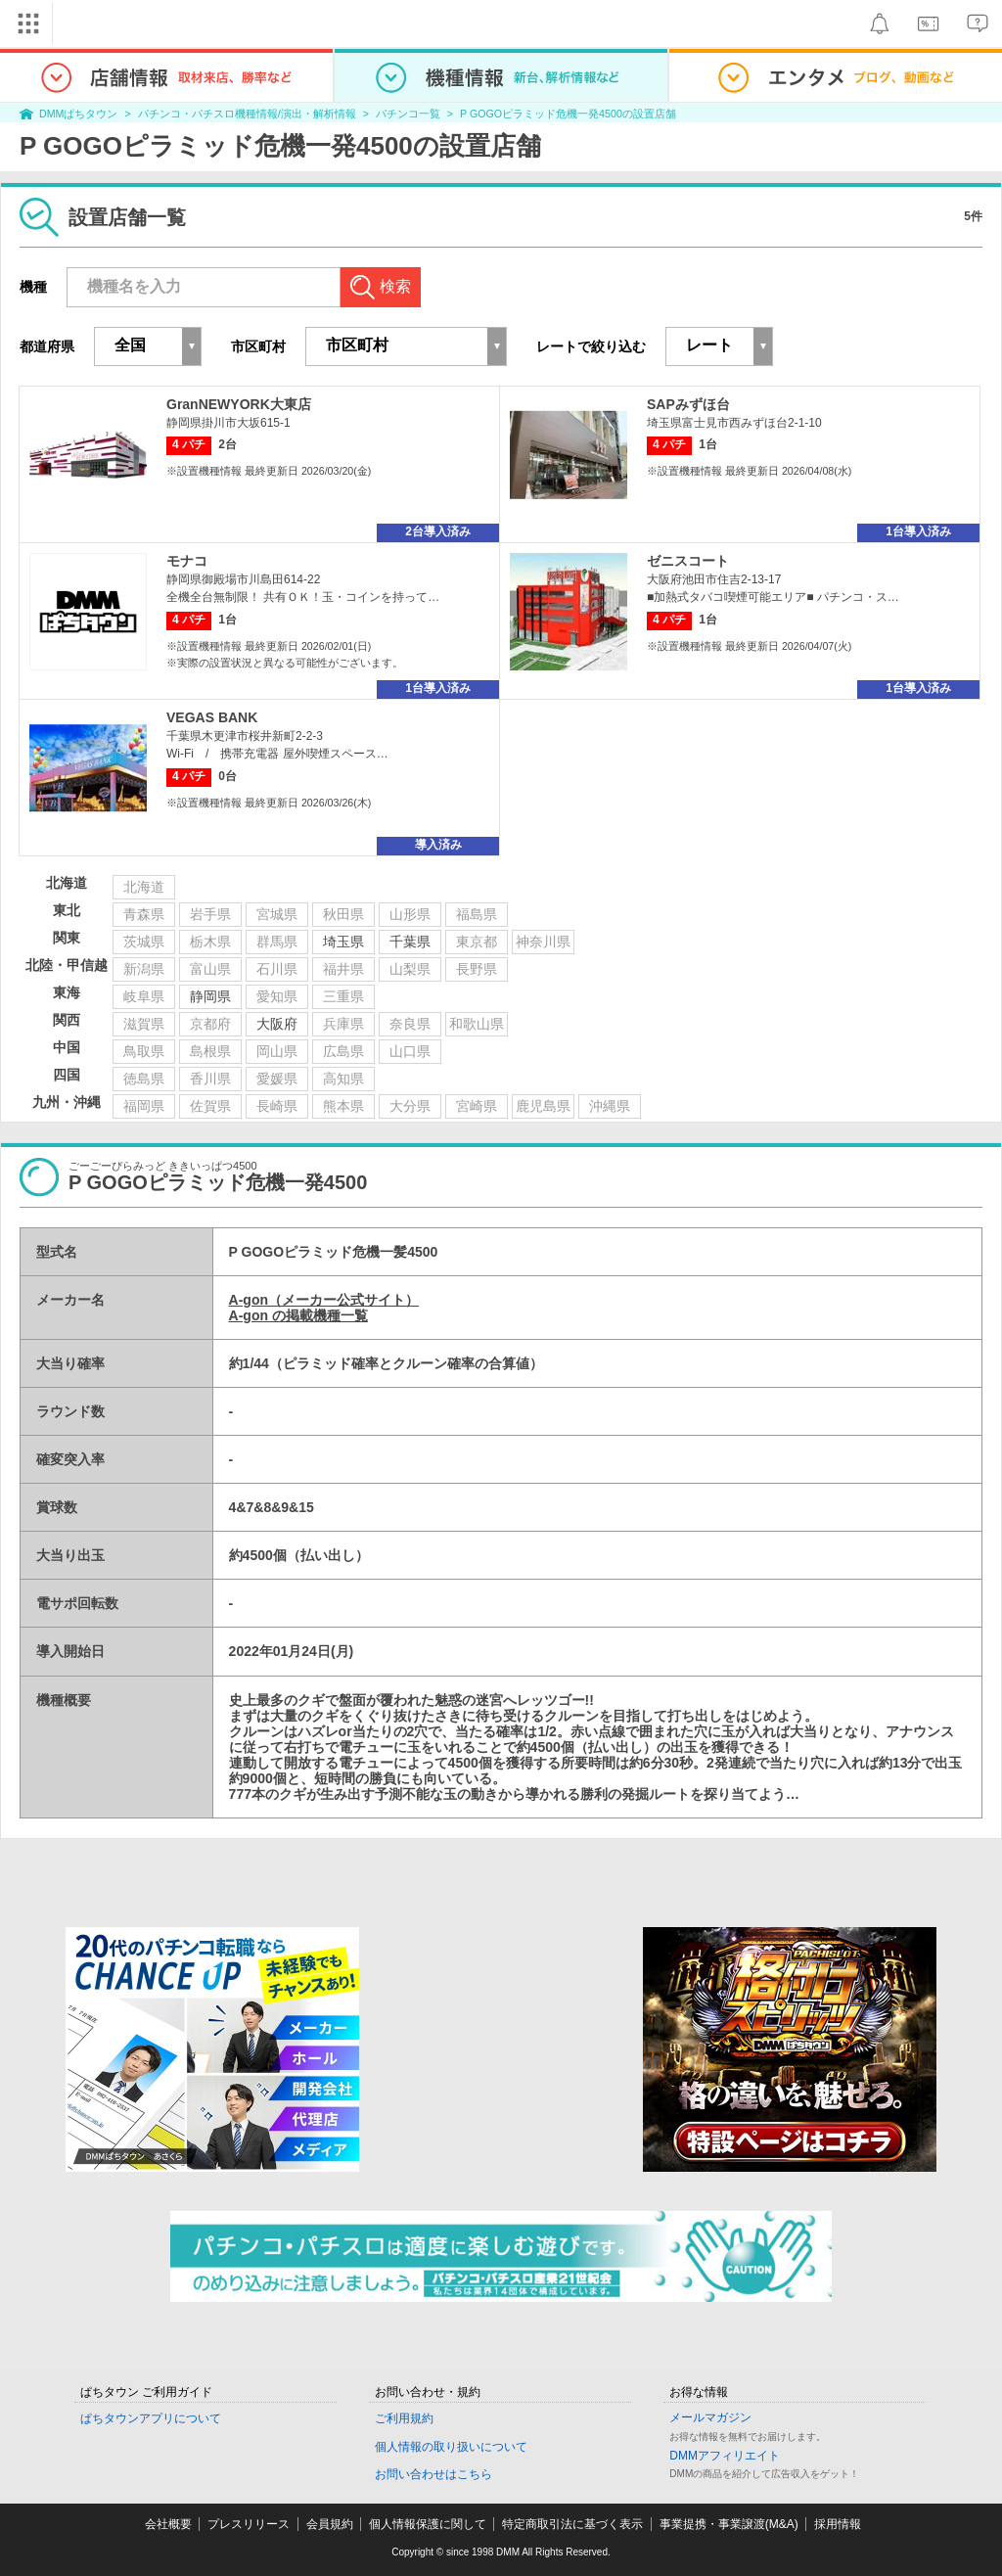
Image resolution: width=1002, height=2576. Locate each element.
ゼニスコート (688, 561)
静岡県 (210, 996)
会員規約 (329, 2524)
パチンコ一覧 (408, 113)
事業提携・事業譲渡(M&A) (729, 2524)
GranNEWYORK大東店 (238, 404)
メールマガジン (710, 2417)
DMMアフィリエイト (724, 2455)
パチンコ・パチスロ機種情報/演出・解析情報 (247, 113)
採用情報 (837, 2524)
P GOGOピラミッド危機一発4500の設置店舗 (568, 113)
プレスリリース (248, 2524)
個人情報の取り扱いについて (451, 2447)
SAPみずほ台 (688, 404)
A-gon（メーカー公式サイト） (324, 1300)
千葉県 (410, 941)
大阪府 (276, 1024)
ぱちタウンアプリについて (150, 2418)
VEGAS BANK (211, 717)
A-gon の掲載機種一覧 (298, 1315)
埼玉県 (343, 941)
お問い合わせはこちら (433, 2474)
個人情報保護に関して (427, 2524)
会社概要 (168, 2524)
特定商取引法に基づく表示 (572, 2524)
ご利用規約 (404, 2418)
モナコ (186, 561)
